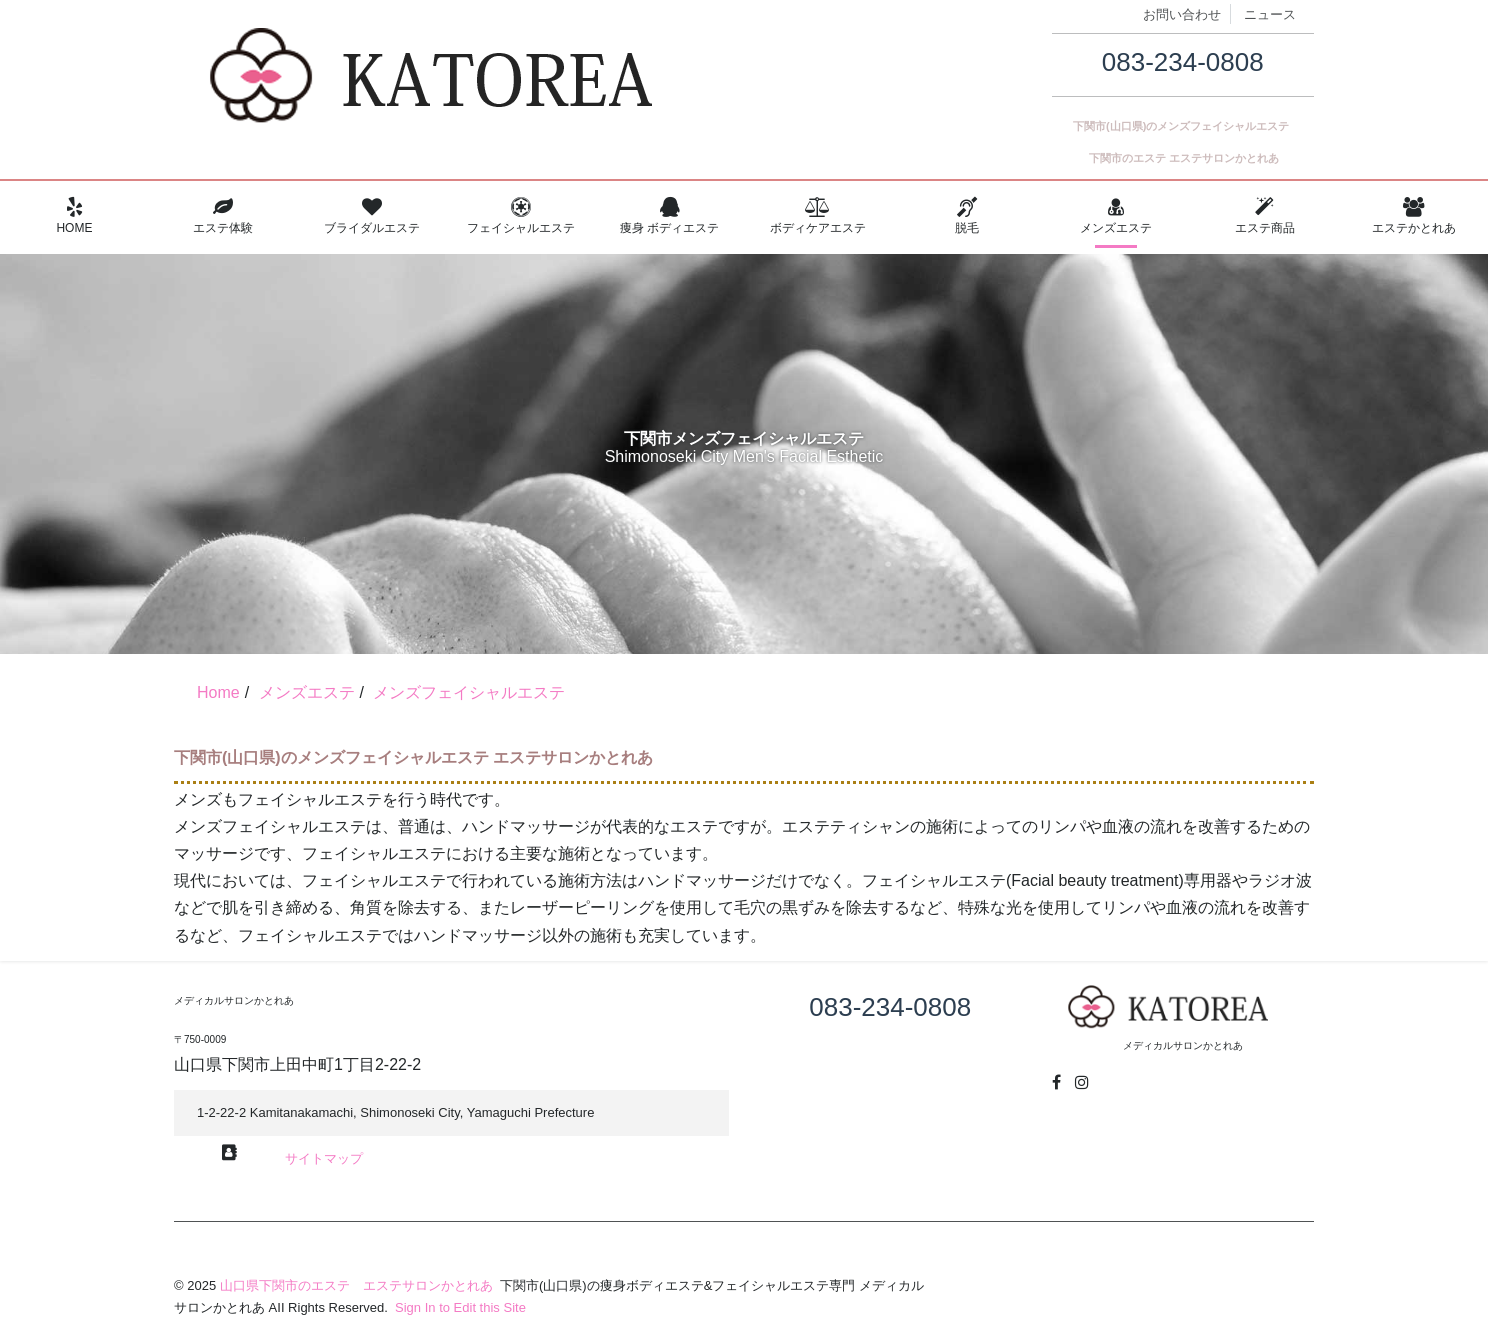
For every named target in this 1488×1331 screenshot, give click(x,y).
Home (74, 216)
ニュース (1270, 14)
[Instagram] (1082, 1082)
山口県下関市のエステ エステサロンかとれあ (356, 1285)
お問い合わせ (1182, 14)
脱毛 (967, 216)
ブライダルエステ (372, 216)
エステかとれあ (1413, 216)
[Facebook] (1056, 1082)
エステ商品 (1264, 216)
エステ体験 (223, 216)
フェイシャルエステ (520, 216)
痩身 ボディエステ (669, 216)
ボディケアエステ (818, 216)
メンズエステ (1116, 216)
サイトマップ (324, 1158)
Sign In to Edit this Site (458, 1307)
